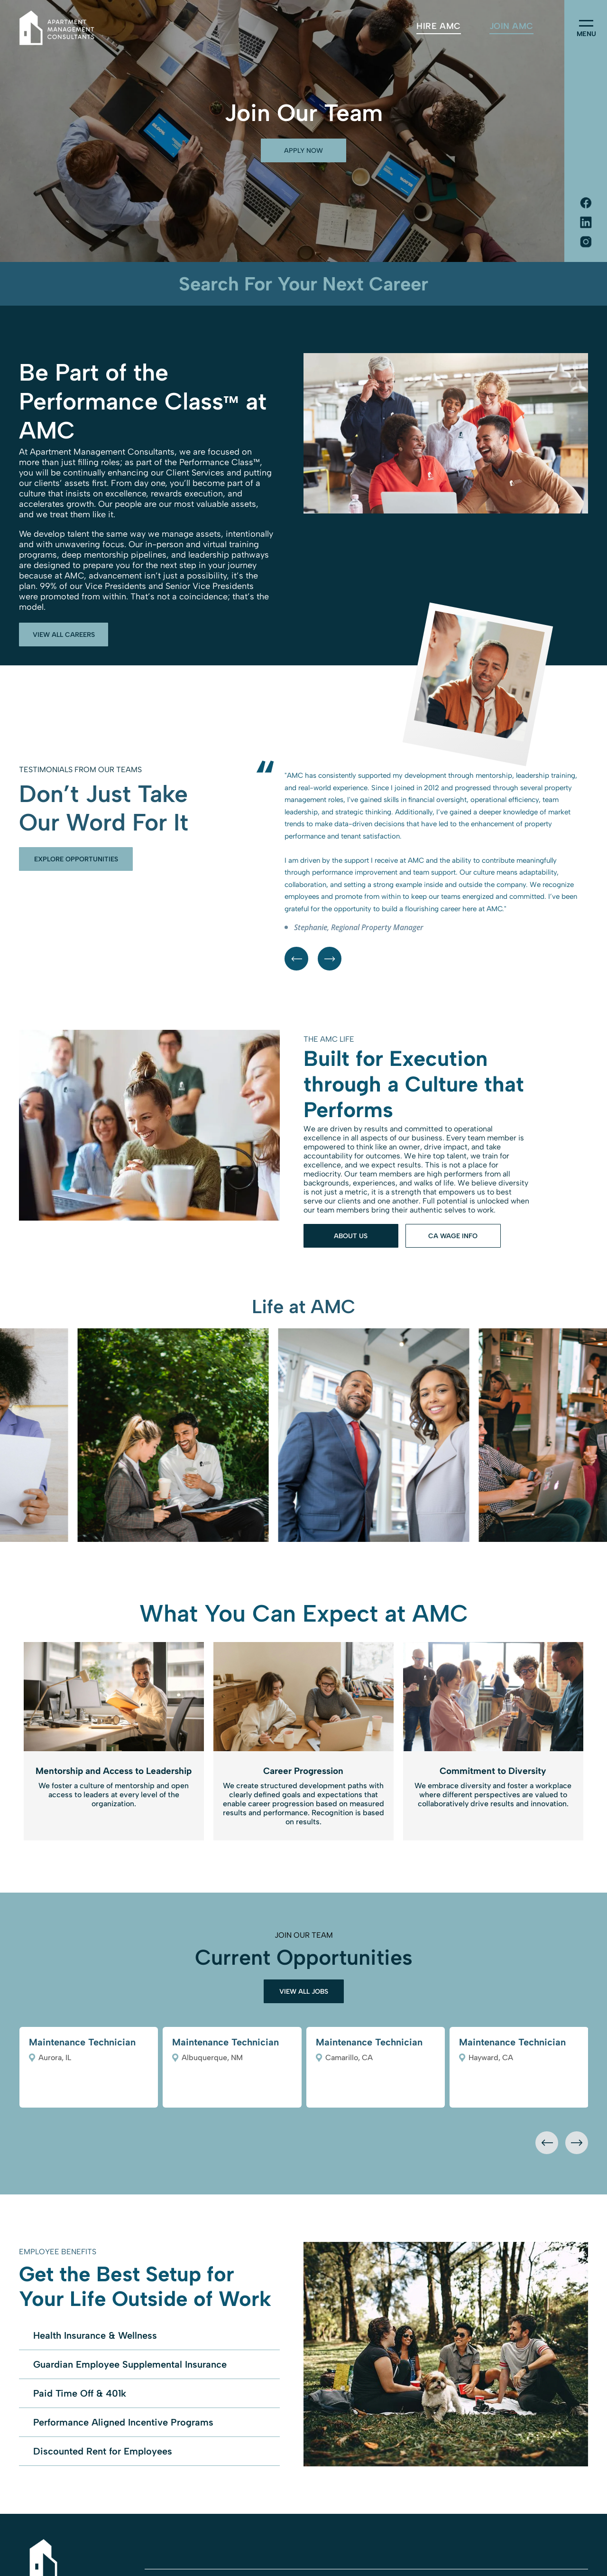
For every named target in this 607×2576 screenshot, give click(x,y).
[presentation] (546, 2142)
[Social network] (585, 204)
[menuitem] (438, 26)
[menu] (586, 23)
